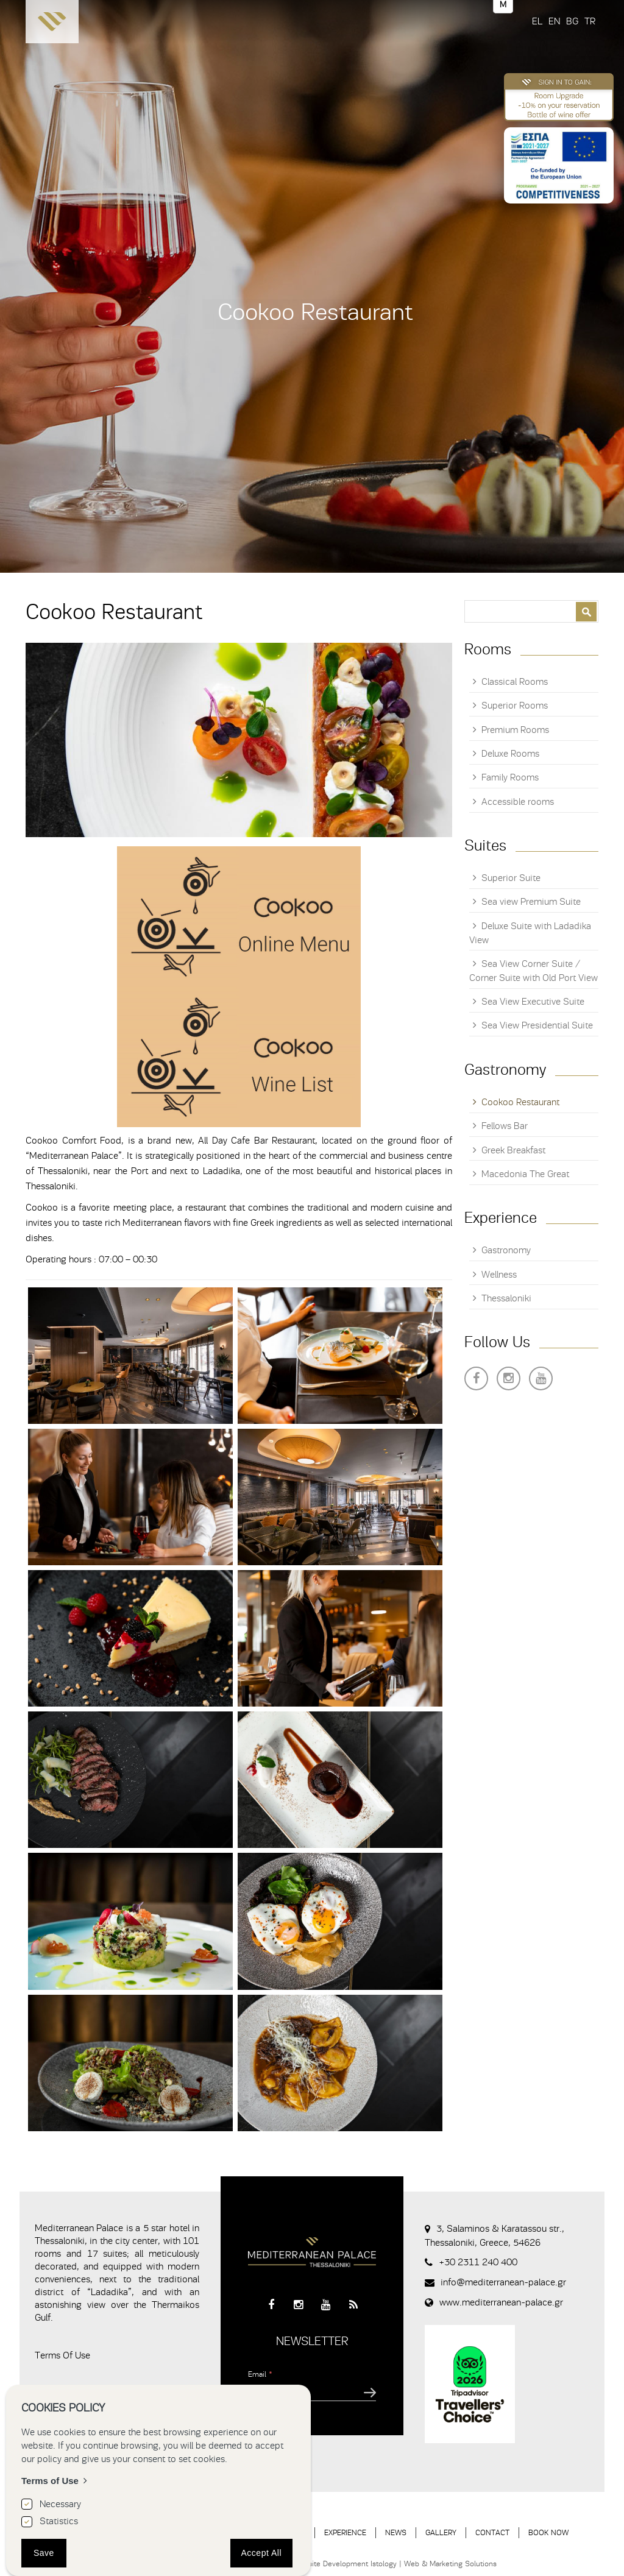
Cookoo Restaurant (520, 1102)
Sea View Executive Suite (532, 1001)
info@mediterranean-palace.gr (503, 2282)
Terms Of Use (62, 2355)
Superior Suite (511, 877)
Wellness (499, 1274)
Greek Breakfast (513, 1150)
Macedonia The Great (525, 1174)
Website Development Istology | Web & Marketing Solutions (395, 2563)
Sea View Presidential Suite (537, 1025)
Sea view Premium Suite (531, 901)
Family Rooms (510, 777)
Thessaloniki (506, 1298)
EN (554, 21)
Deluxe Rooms (510, 753)
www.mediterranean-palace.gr (501, 2302)
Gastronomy (506, 1250)
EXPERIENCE (345, 2532)
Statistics (59, 2521)
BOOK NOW (548, 2532)
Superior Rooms (514, 705)
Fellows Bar (504, 1125)
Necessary (60, 2504)
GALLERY (440, 2532)
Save (44, 2553)
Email (260, 2374)
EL (537, 21)
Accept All (261, 2553)
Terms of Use (50, 2480)
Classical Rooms (514, 681)
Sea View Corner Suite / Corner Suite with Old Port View (533, 970)
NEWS (395, 2532)
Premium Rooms (515, 729)
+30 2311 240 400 (478, 2262)
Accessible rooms (517, 801)
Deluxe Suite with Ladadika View (530, 933)
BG (572, 21)
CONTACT (492, 2532)
